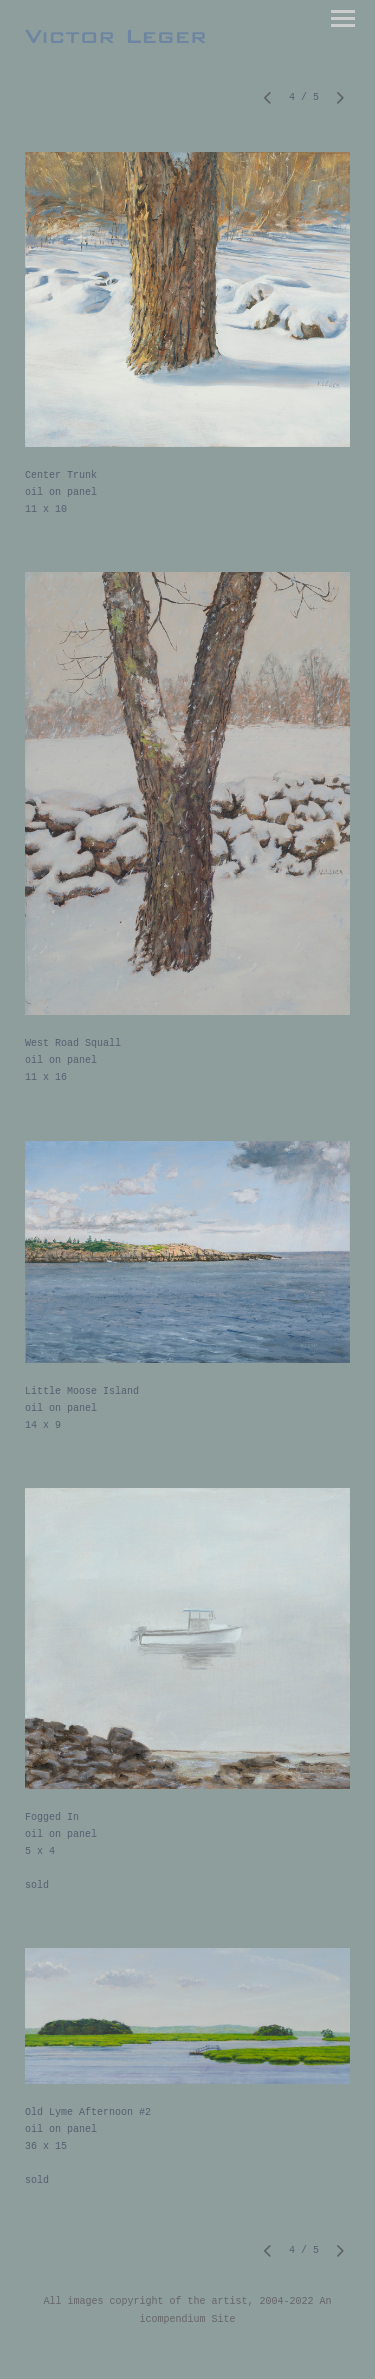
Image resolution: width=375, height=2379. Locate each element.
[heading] (115, 37)
